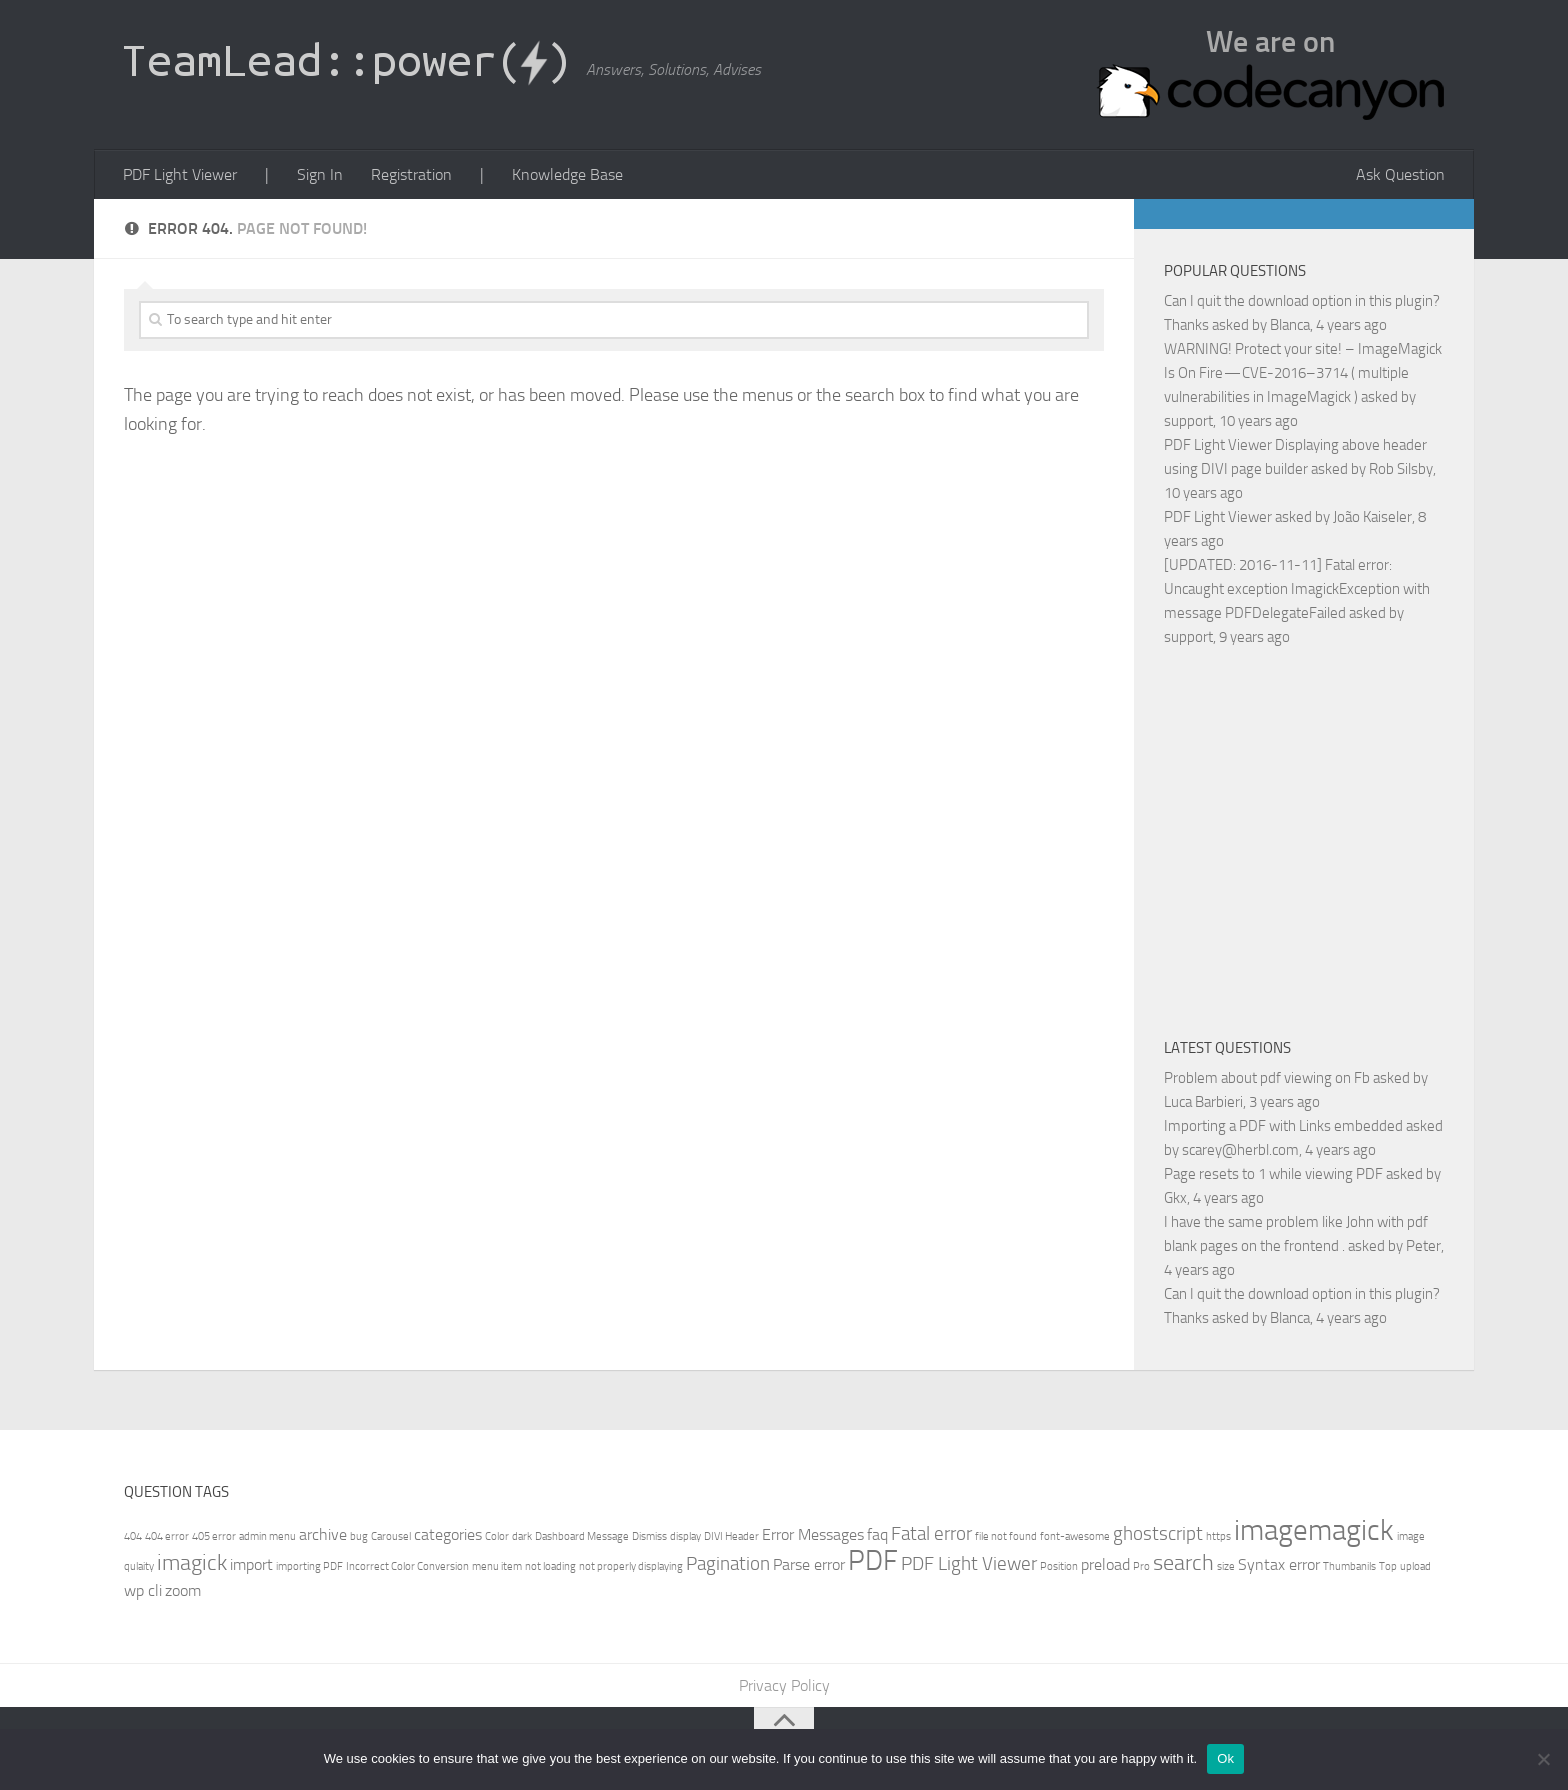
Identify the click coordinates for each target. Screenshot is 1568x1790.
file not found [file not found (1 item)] (1006, 1536)
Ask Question (1400, 174)
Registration (411, 174)
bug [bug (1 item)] (359, 1536)
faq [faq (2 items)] (877, 1534)
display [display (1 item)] (685, 1536)
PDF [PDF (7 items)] (873, 1560)
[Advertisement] (1332, 839)
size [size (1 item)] (1226, 1566)
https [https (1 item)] (1218, 1536)
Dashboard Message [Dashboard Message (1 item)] (582, 1536)
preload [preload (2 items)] (1105, 1564)
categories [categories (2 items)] (448, 1534)
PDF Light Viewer (180, 174)
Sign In (320, 174)
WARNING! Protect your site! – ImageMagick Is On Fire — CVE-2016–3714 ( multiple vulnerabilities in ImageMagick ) (1303, 373)
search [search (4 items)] (1183, 1562)
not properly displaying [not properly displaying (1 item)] (631, 1566)
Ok (1225, 1758)
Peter (1423, 1246)
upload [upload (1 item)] (1415, 1566)
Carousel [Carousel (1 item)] (391, 1536)
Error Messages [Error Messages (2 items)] (813, 1534)
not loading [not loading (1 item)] (550, 1566)
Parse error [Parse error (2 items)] (809, 1564)
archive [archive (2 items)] (323, 1534)
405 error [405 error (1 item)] (214, 1536)
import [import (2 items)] (251, 1564)
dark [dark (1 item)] (522, 1536)
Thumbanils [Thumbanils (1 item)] (1349, 1566)
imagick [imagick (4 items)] (192, 1562)
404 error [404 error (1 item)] (167, 1536)
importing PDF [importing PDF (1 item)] (309, 1566)
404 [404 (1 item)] (133, 1536)
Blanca (1290, 325)
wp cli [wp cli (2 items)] (143, 1590)
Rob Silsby (1401, 469)
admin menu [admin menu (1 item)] (267, 1536)
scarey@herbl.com (1240, 1150)
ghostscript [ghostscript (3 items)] (1158, 1533)
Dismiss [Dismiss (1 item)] (649, 1536)
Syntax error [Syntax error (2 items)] (1279, 1564)
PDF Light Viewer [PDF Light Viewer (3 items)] (969, 1563)
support (1188, 421)
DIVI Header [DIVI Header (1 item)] (731, 1536)
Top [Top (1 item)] (1388, 1566)
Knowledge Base (567, 174)
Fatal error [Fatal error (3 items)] (931, 1533)
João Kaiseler (1372, 517)
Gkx (1175, 1198)
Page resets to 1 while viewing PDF (1273, 1174)
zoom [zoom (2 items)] (183, 1590)
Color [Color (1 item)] (497, 1536)
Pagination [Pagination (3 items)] (728, 1563)
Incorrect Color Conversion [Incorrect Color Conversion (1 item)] (407, 1566)
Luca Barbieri (1203, 1102)
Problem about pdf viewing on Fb (1267, 1078)
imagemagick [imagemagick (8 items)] (1314, 1530)
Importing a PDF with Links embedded (1283, 1126)
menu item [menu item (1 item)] (497, 1566)
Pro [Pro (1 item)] (1141, 1566)
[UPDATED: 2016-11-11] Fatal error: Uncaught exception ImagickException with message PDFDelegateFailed (1297, 589)
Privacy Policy (784, 1685)
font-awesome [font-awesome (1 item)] (1075, 1536)
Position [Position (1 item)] (1059, 1566)
